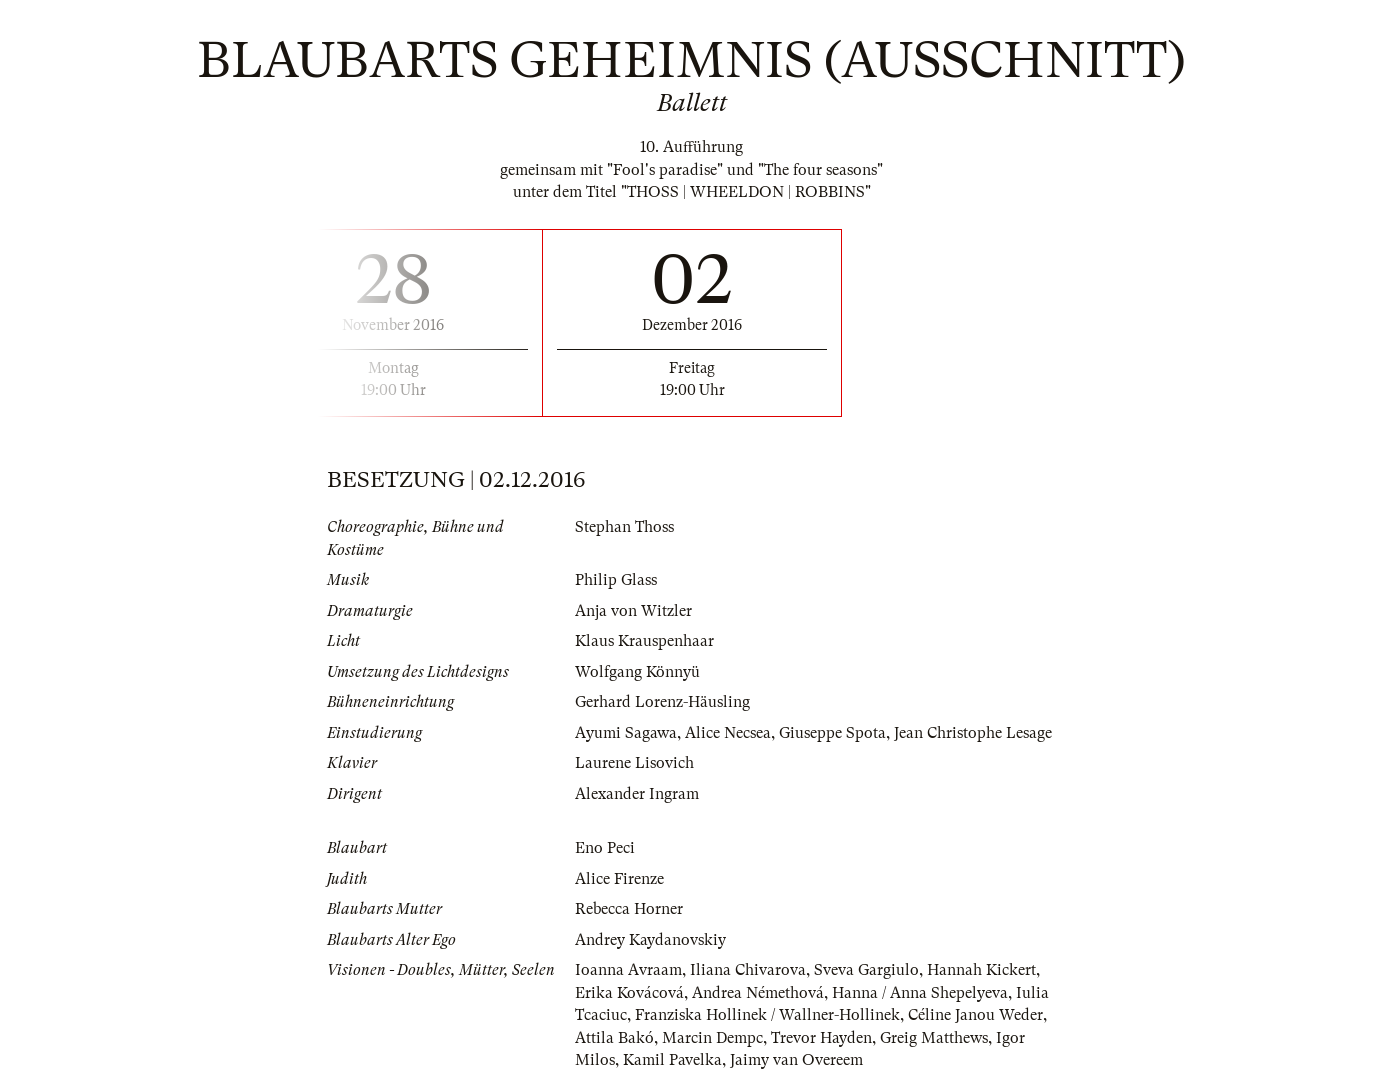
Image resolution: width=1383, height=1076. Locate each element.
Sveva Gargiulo (866, 970)
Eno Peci (605, 848)
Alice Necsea (728, 733)
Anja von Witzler (633, 611)
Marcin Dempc (712, 1038)
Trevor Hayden (821, 1038)
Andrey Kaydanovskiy (650, 940)
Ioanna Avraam (628, 970)
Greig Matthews (934, 1038)
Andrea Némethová (758, 993)
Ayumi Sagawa (626, 733)
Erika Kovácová (629, 993)
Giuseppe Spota (832, 733)
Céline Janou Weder (975, 1015)
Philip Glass (616, 580)
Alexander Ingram (637, 794)
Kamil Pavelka (672, 1060)
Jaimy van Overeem (796, 1060)
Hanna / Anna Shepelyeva (920, 993)
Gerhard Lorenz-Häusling (662, 702)
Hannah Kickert (981, 970)
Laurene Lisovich (634, 763)
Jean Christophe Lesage (973, 733)
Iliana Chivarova (748, 970)
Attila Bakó (614, 1038)
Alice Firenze (619, 879)
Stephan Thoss (624, 527)
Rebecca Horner (629, 909)
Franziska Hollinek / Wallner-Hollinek (767, 1015)
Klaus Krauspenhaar (644, 641)
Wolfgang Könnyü (637, 672)
